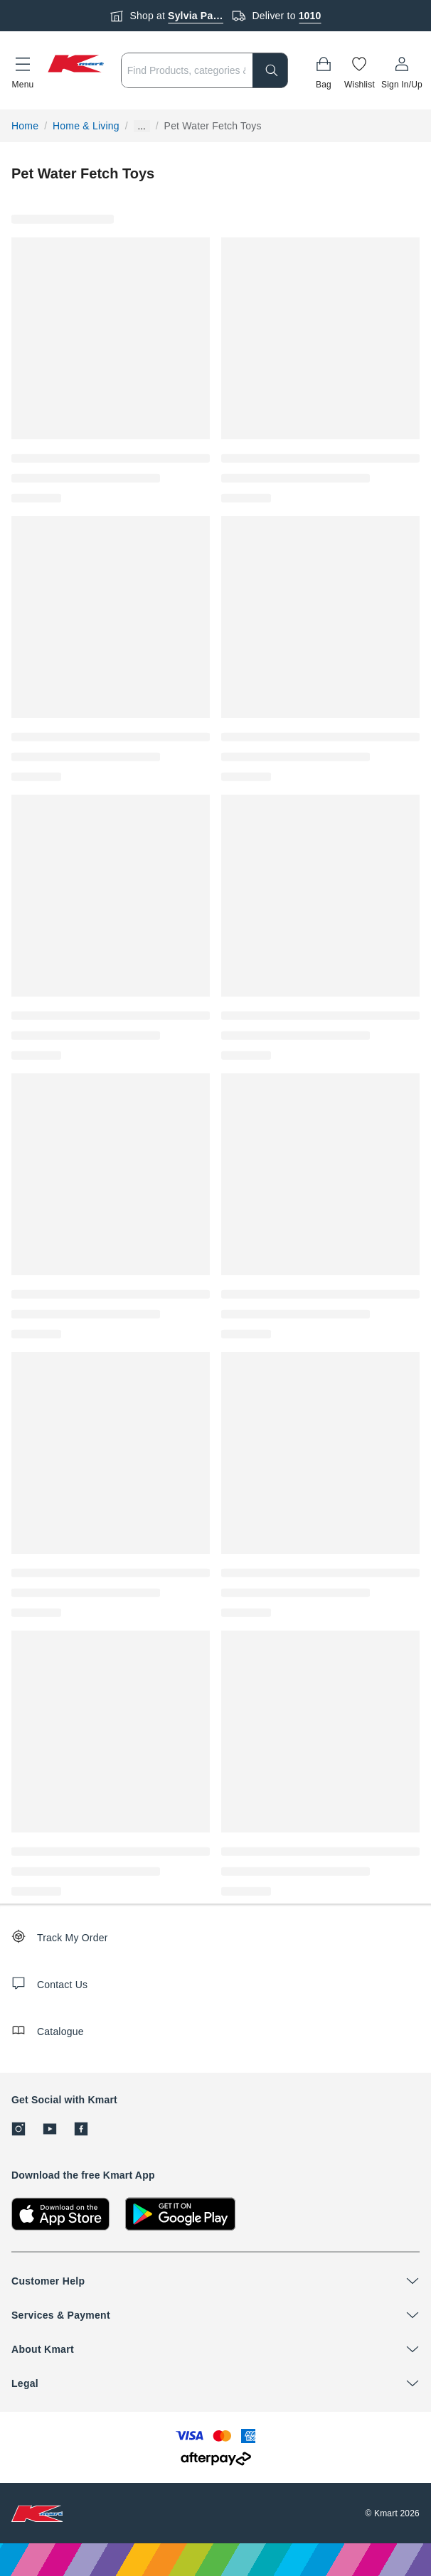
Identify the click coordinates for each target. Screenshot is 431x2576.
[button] (22, 70)
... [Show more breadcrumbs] (142, 126)
